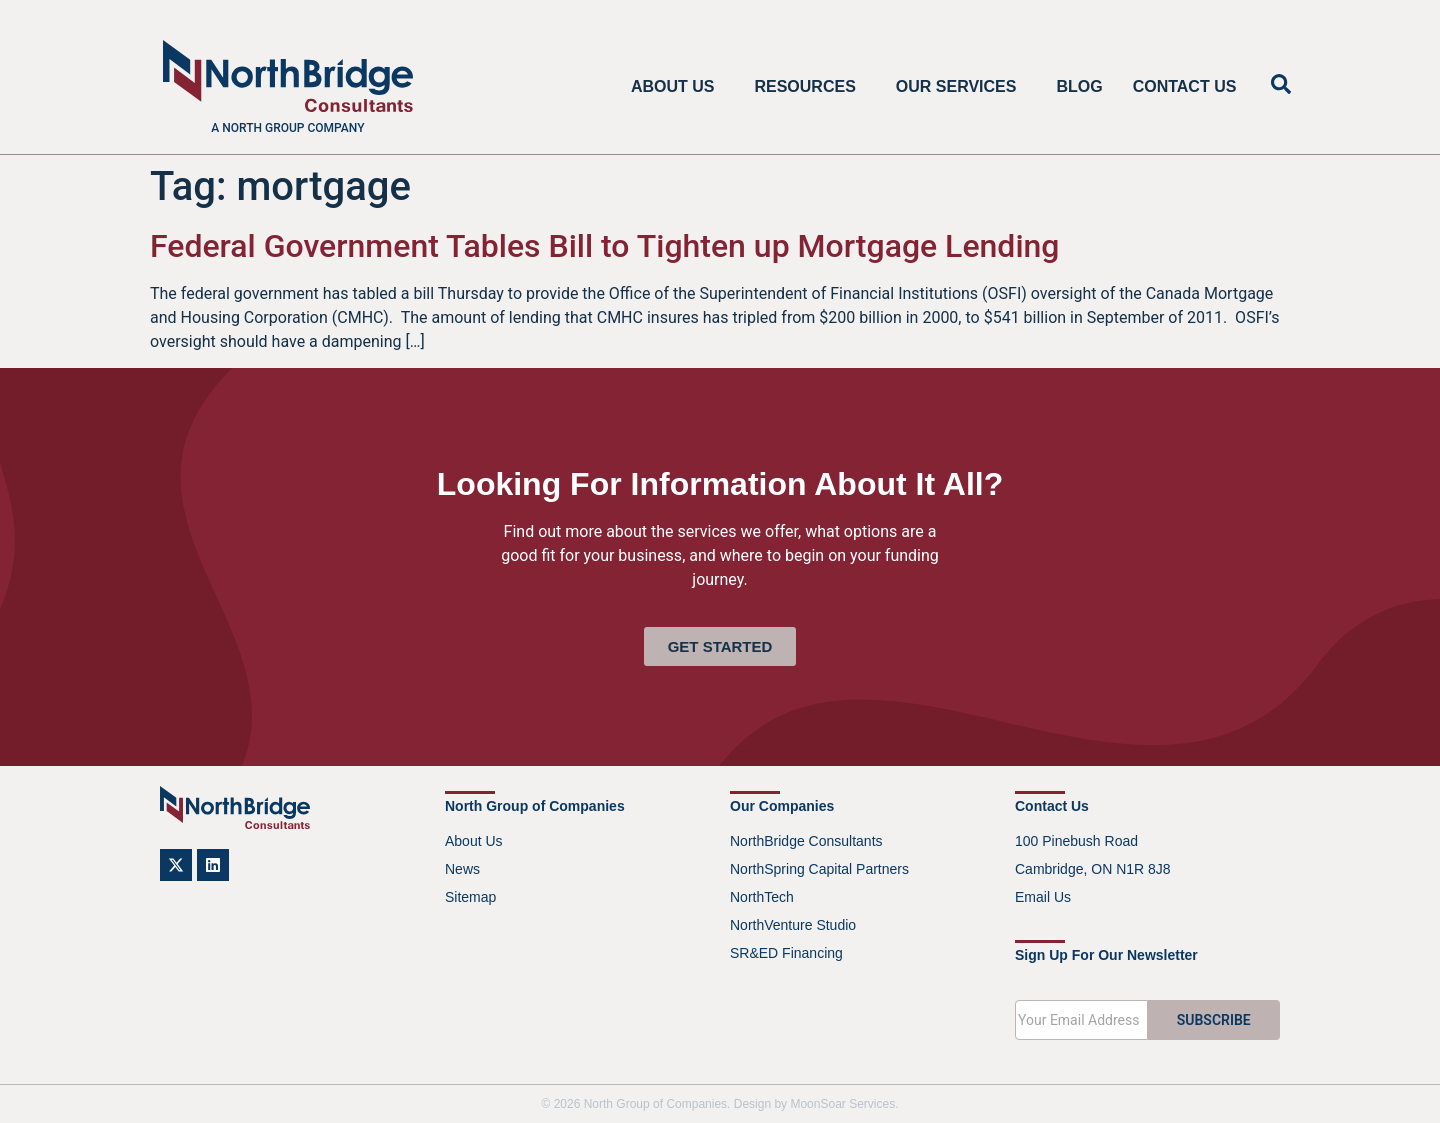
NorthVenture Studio (793, 925)
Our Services (961, 87)
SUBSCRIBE (1214, 1020)
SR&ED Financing (786, 953)
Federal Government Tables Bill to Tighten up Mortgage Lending (605, 246)
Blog (1079, 86)
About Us (678, 87)
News (462, 869)
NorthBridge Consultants (806, 841)
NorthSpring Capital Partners (819, 869)
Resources (809, 87)
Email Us (1043, 897)
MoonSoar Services (842, 1104)
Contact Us (1185, 86)
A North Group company (287, 128)
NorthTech (762, 897)
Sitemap (470, 897)
